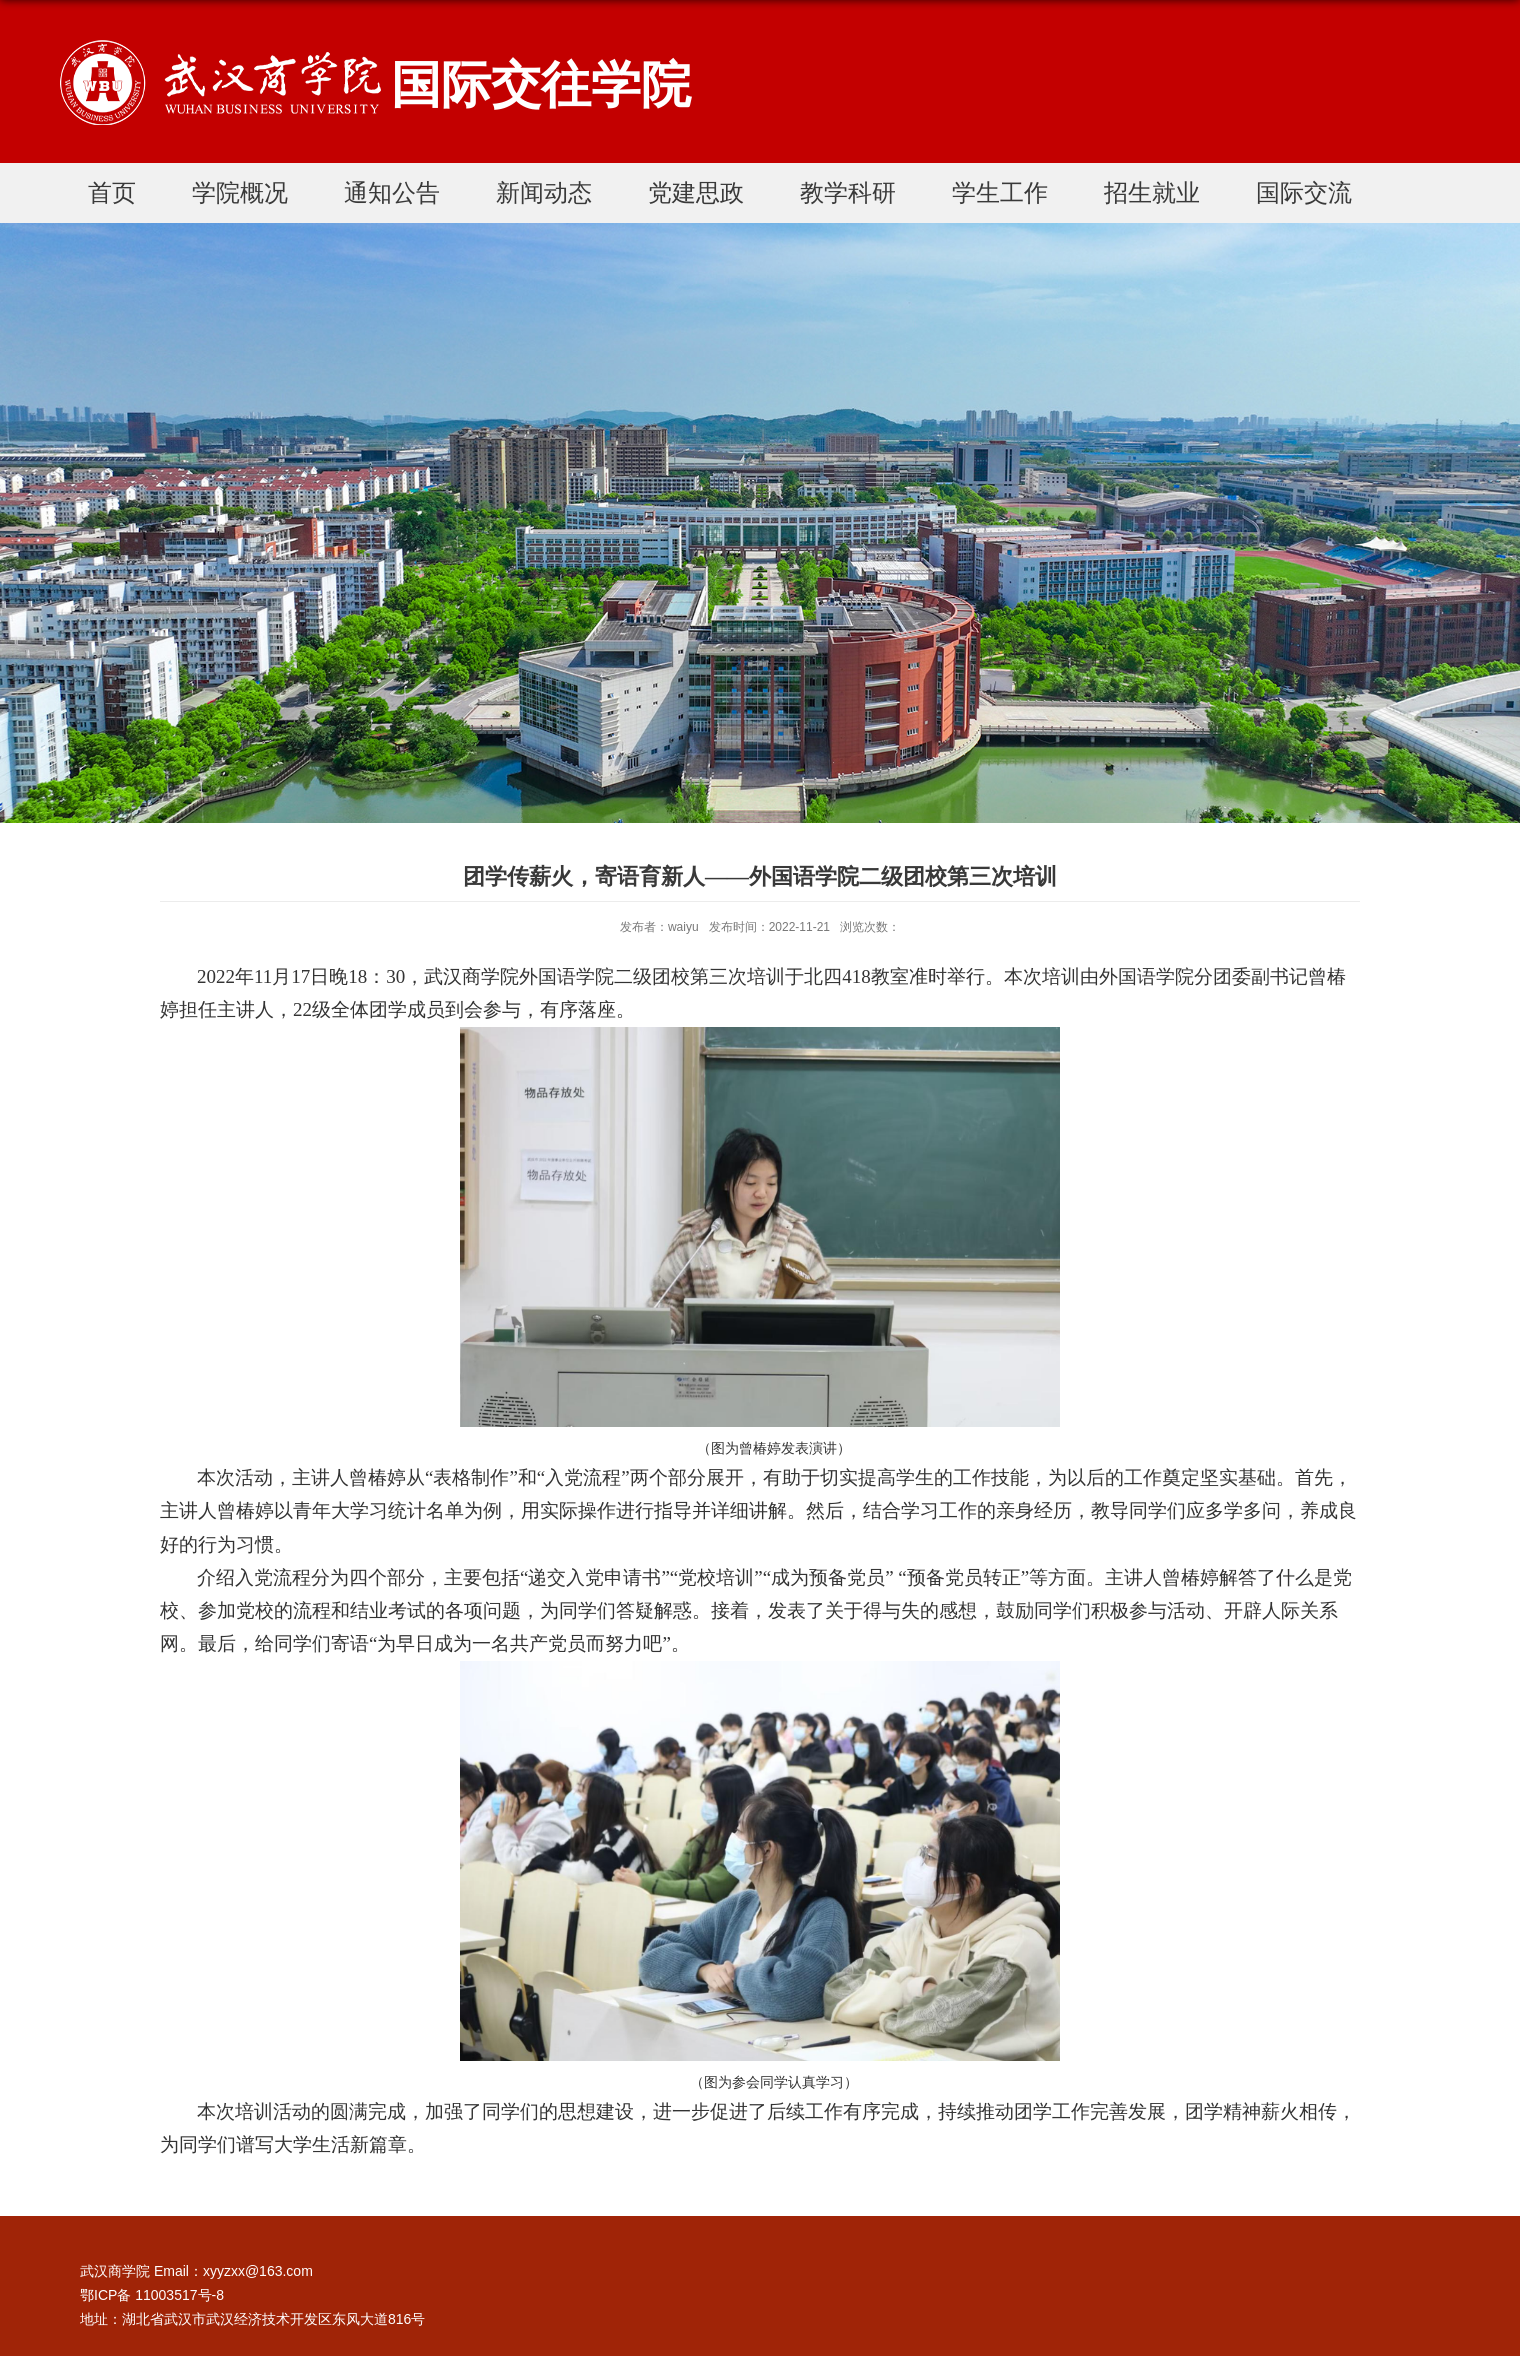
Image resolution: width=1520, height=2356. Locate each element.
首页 (112, 192)
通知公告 (392, 192)
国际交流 (1304, 192)
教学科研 (848, 192)
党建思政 (696, 192)
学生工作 (1000, 192)
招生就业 (1152, 192)
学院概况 (240, 192)
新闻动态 (544, 192)
